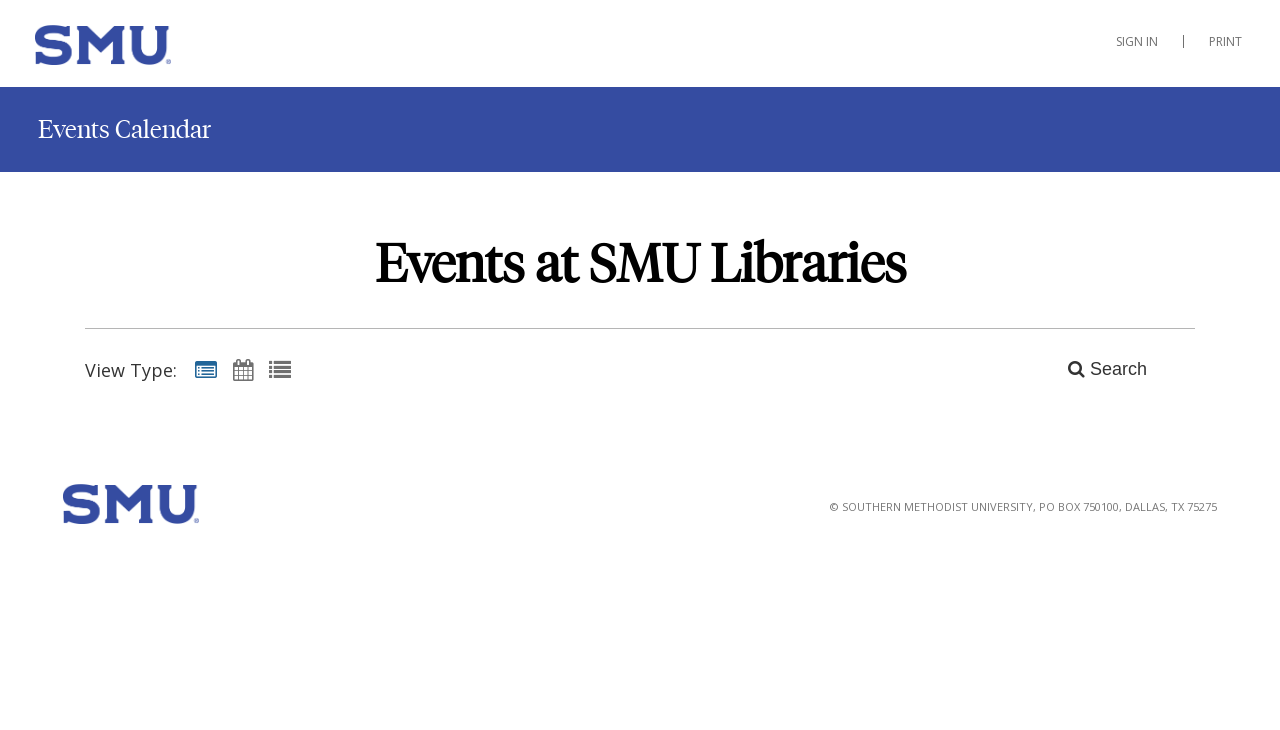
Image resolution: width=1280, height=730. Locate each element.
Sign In (1137, 41)
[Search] (1096, 369)
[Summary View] (206, 369)
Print (1225, 41)
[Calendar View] (243, 369)
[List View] (280, 369)
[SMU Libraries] (135, 49)
